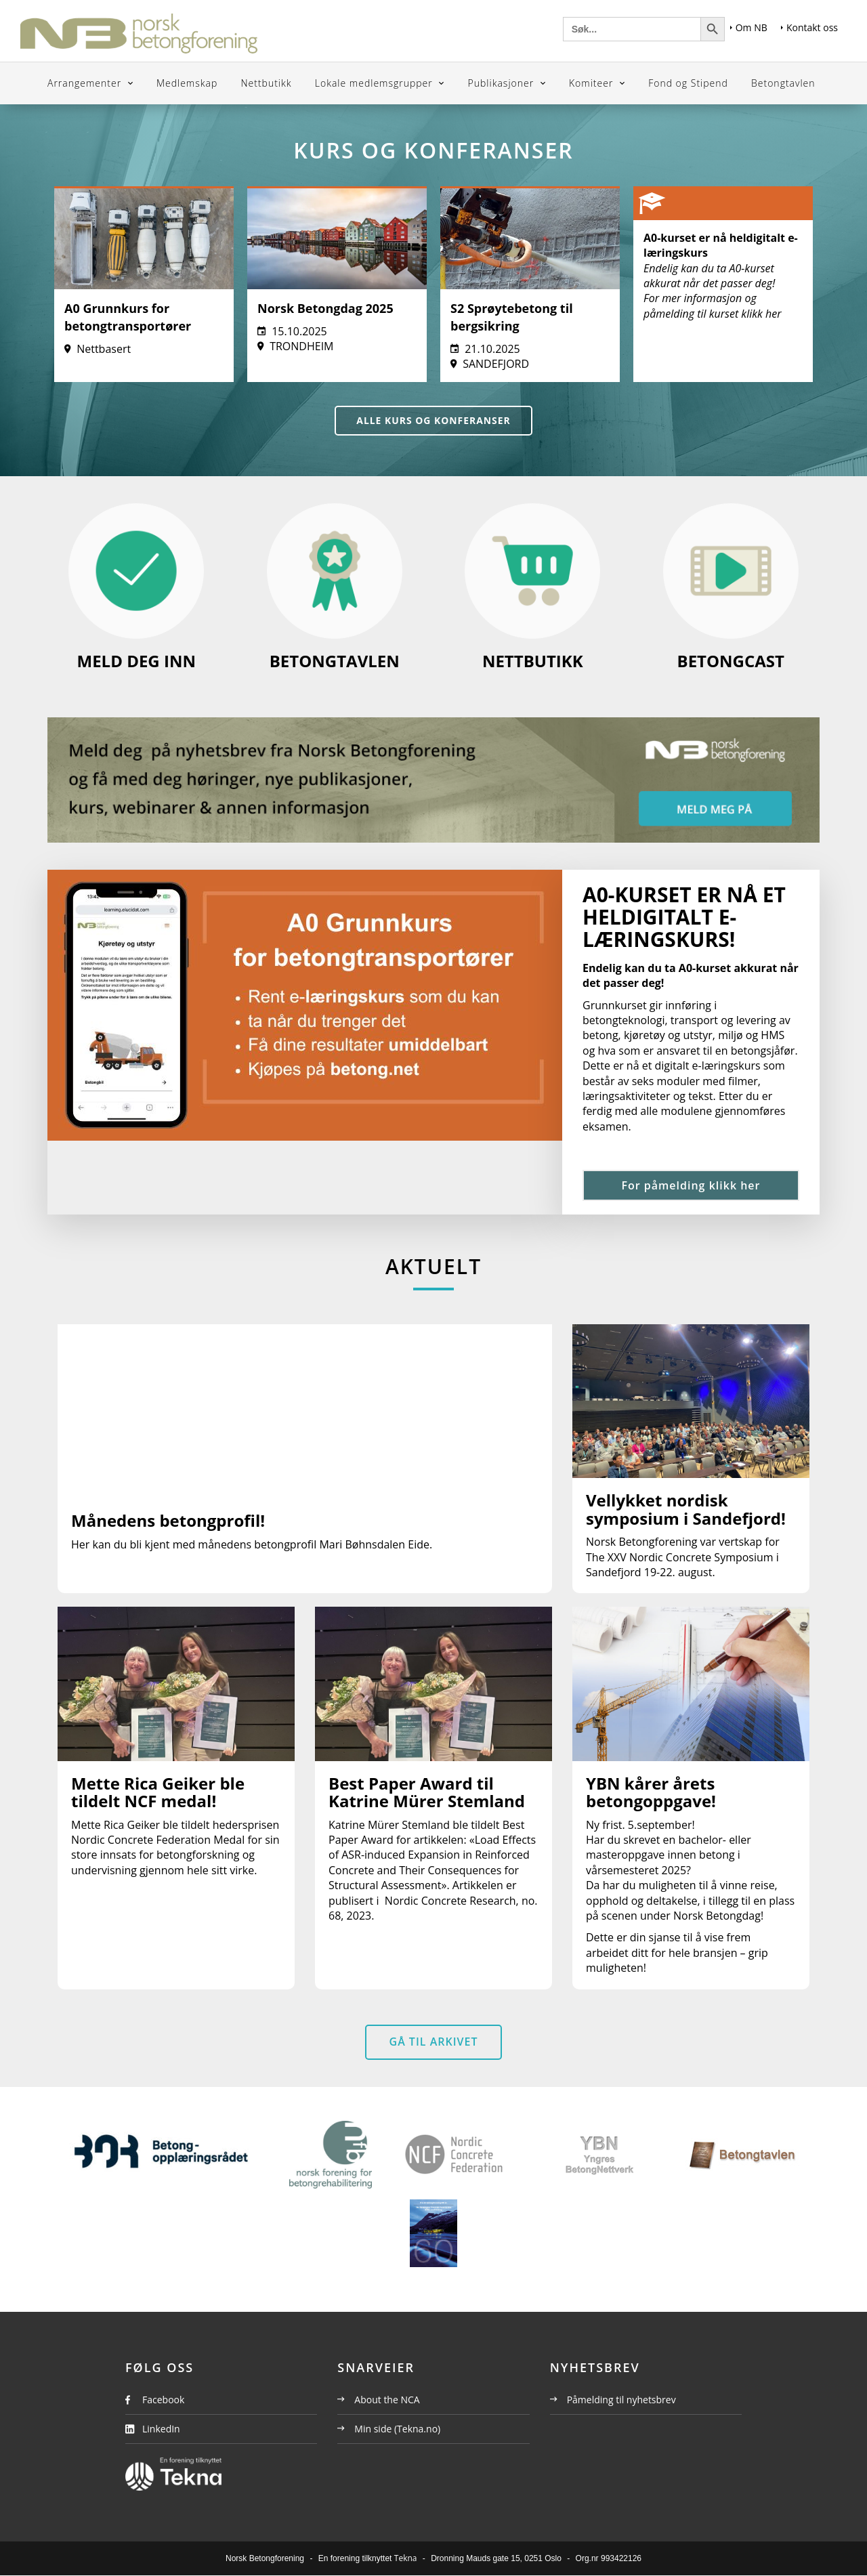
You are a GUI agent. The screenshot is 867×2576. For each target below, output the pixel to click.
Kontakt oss (809, 27)
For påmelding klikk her (690, 1185)
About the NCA (378, 2399)
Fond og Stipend (688, 83)
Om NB (748, 27)
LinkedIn (161, 2428)
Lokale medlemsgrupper (375, 83)
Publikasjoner (502, 83)
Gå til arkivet (433, 2042)
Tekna (405, 2558)
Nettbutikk (265, 83)
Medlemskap (186, 83)
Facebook (163, 2399)
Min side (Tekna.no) (388, 2428)
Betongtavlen (783, 83)
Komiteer (592, 83)
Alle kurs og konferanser (433, 420)
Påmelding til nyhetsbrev (613, 2399)
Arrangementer (86, 83)
